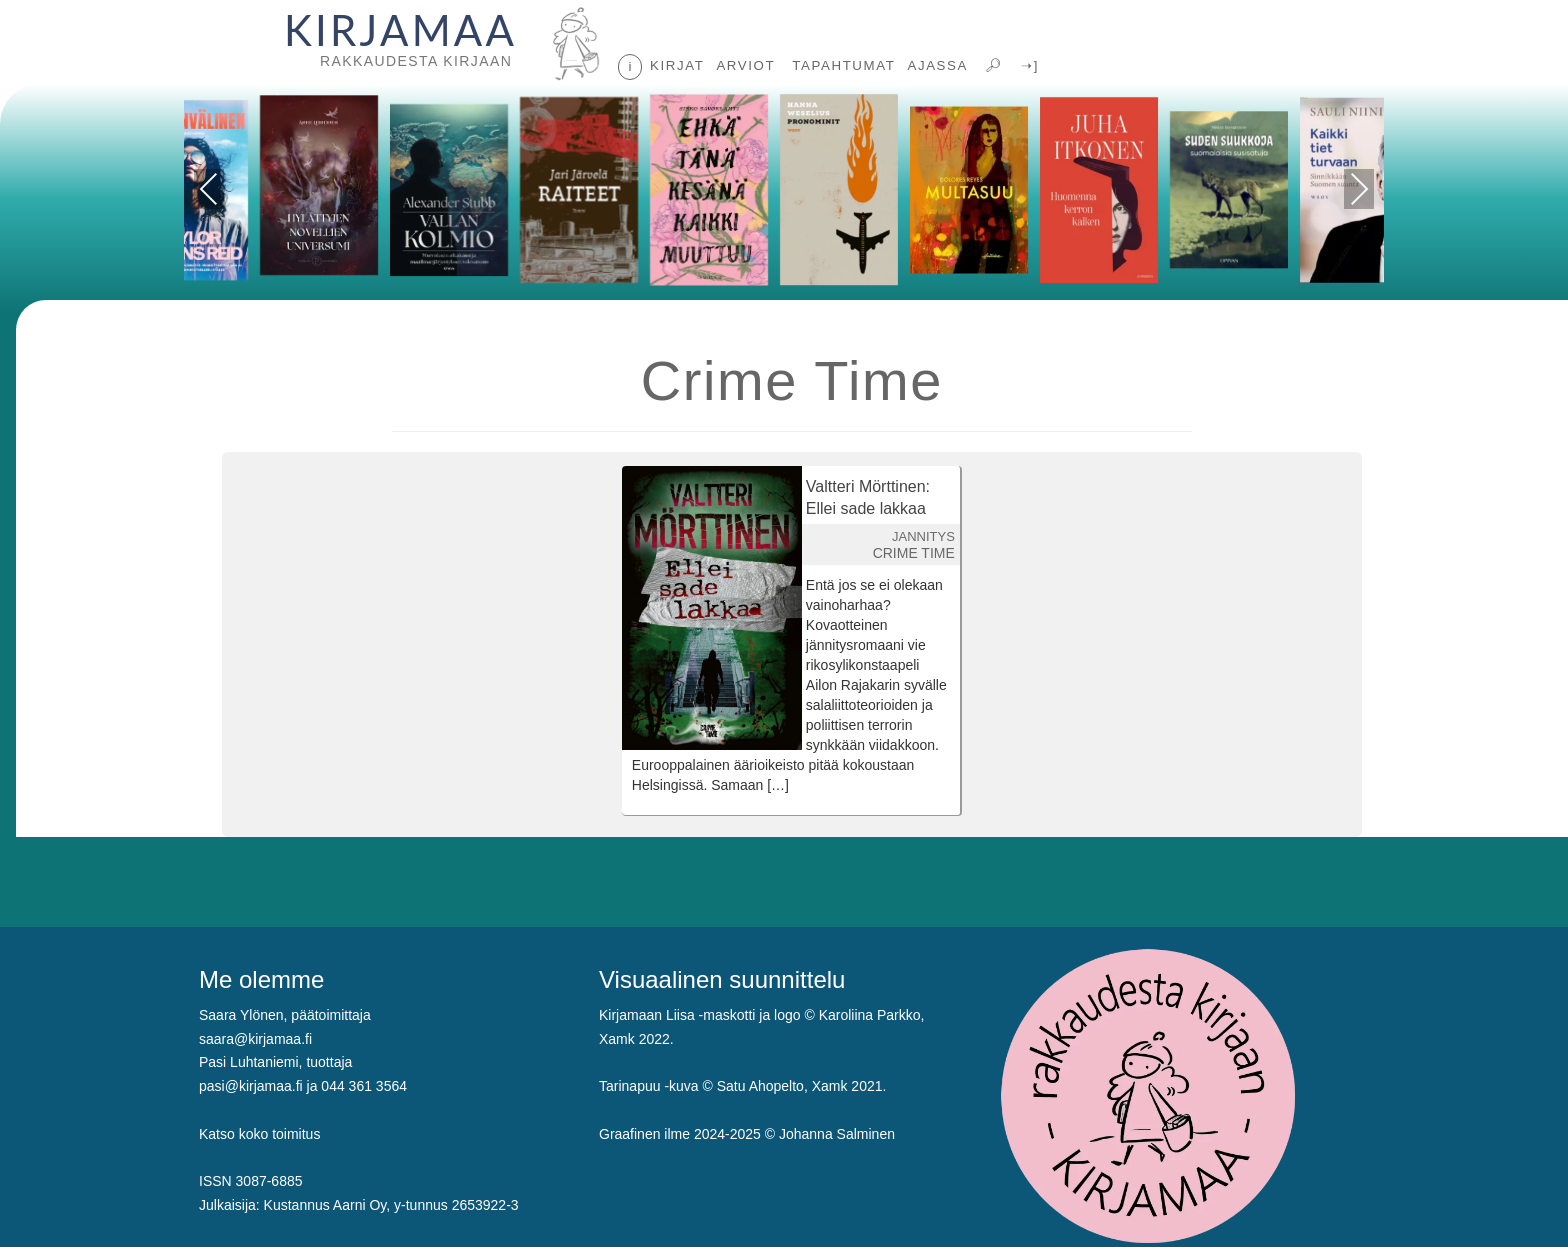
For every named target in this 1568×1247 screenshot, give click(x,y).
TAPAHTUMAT (841, 65)
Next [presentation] (1359, 189)
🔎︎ (992, 65)
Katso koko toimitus (259, 1134)
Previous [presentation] (209, 192)
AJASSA (937, 65)
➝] (1027, 65)
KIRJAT (677, 65)
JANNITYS (923, 536)
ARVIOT (745, 65)
